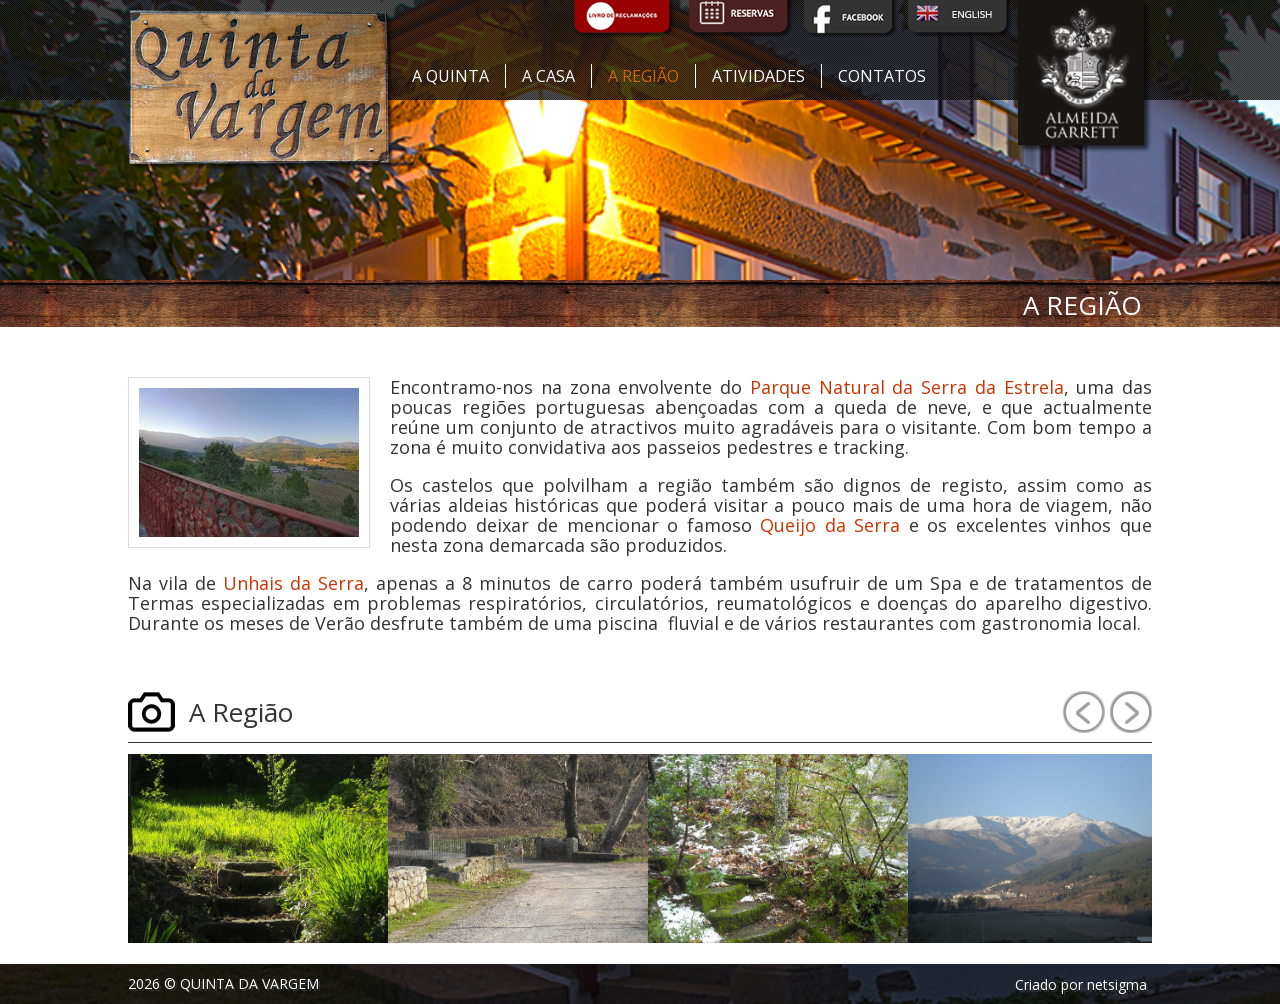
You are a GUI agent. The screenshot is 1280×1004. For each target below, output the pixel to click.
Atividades (758, 76)
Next (1131, 712)
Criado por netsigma (1081, 984)
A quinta (450, 76)
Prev (1084, 712)
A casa (548, 76)
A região (643, 76)
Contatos (882, 76)
